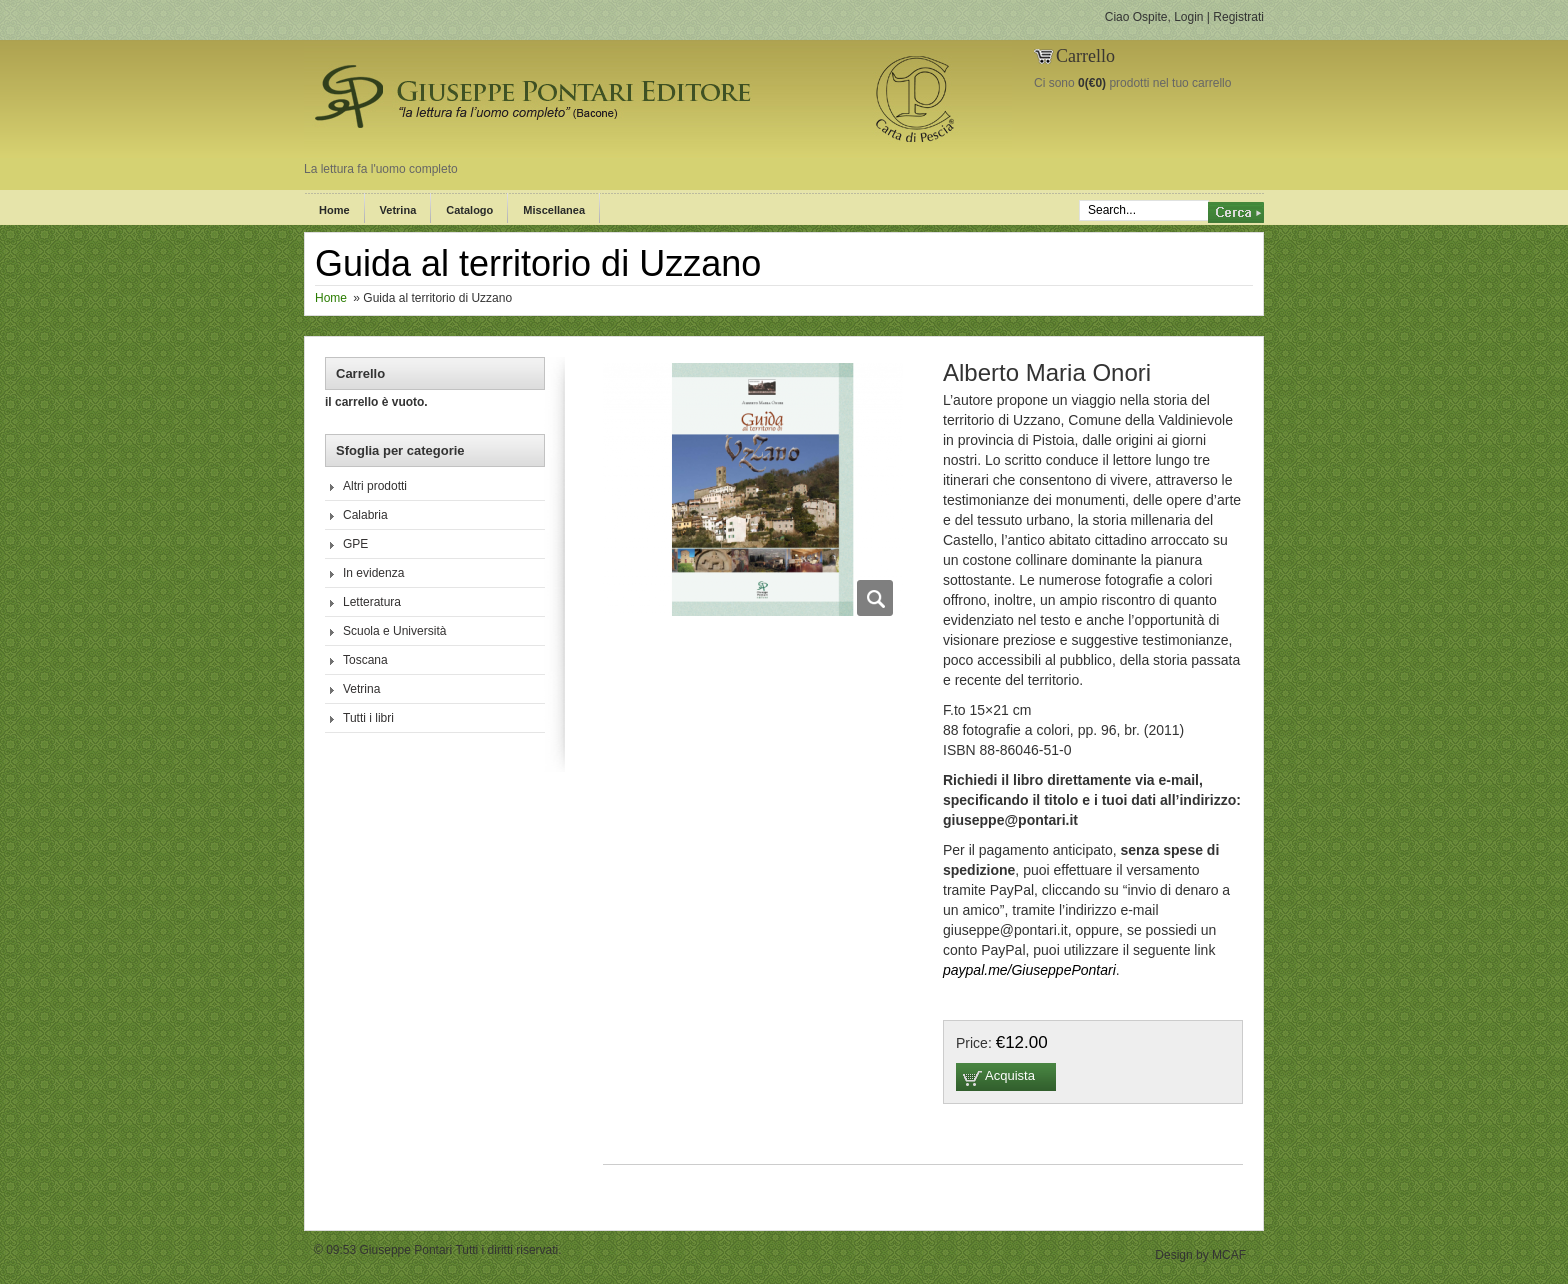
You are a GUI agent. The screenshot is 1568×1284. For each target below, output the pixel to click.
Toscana (365, 660)
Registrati (1238, 17)
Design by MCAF (1200, 1255)
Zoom (875, 598)
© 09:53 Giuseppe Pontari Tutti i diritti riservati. (438, 1250)
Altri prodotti (375, 486)
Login (1188, 17)
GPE (355, 544)
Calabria (365, 515)
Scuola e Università (394, 631)
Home (334, 210)
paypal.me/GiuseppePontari (1029, 970)
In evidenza (373, 573)
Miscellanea (554, 210)
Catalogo (469, 210)
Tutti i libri (368, 718)
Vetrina (398, 210)
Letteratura (372, 602)
